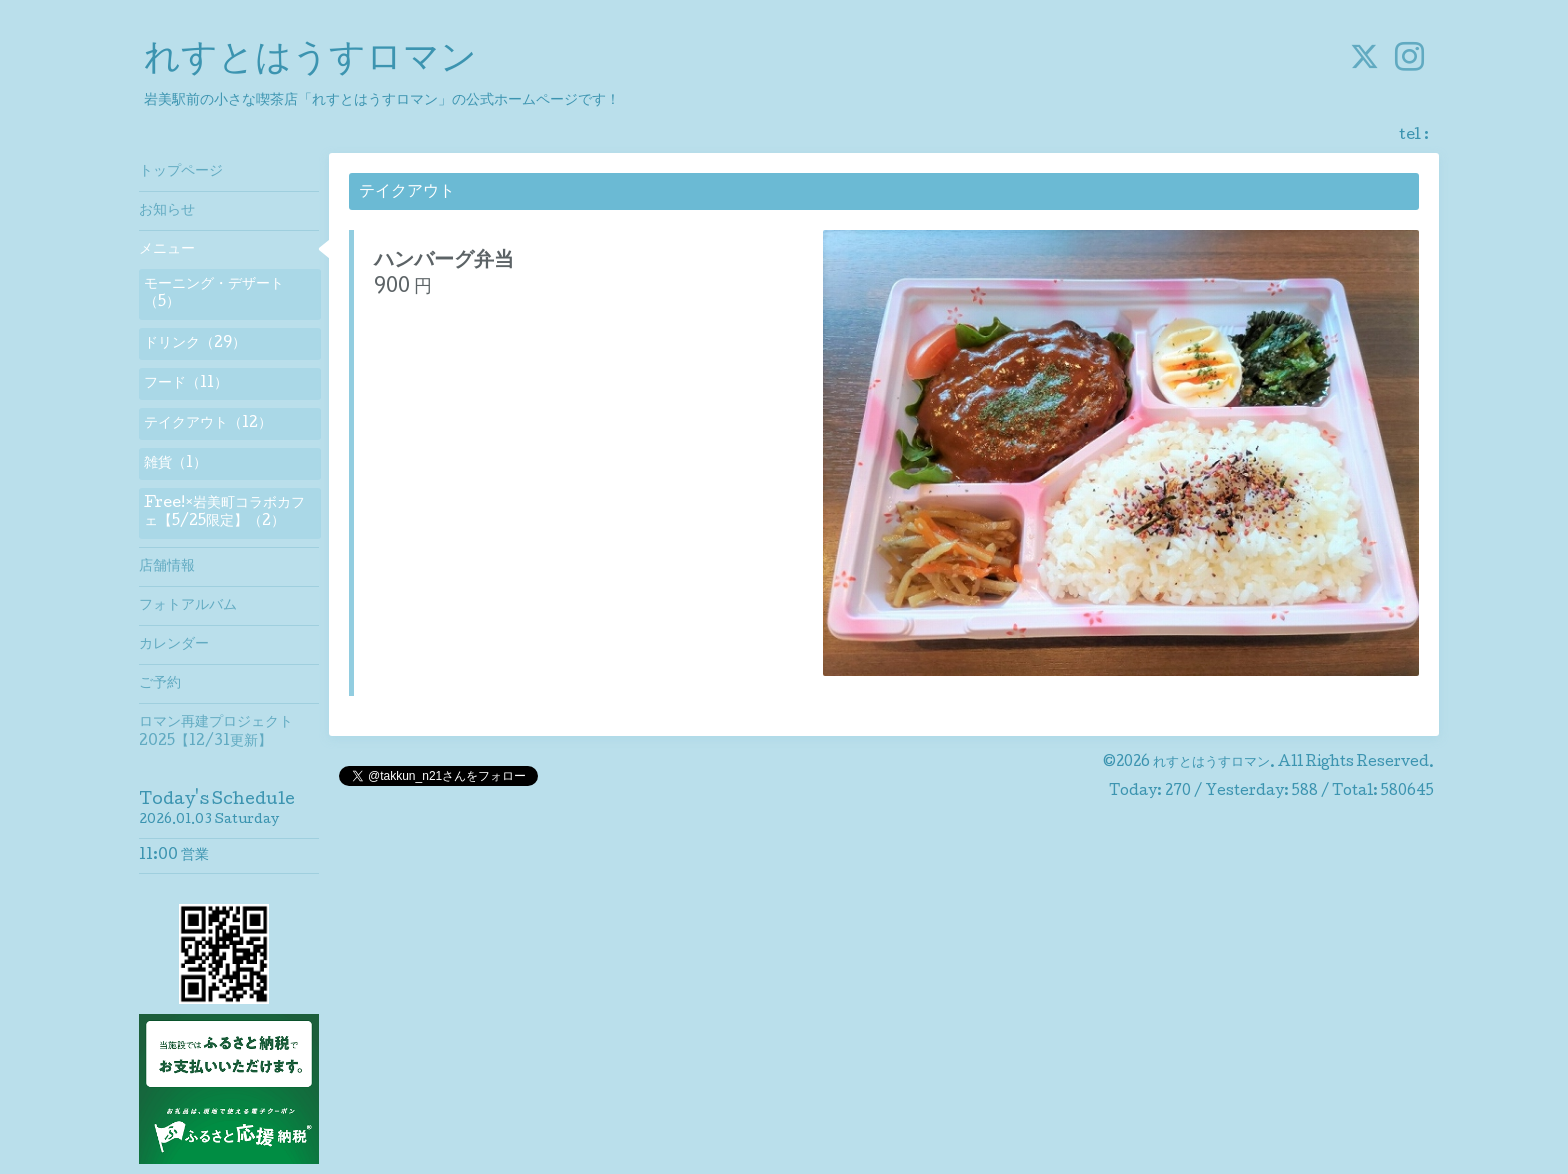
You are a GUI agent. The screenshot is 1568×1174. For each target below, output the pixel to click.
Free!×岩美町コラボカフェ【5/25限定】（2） (224, 513)
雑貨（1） (175, 464)
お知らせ (167, 211)
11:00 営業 (174, 856)
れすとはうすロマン (310, 61)
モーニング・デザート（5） (214, 294)
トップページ (181, 172)
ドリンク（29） (195, 344)
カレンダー (174, 645)
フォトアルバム (188, 606)
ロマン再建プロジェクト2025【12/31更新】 (216, 732)
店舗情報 (167, 567)
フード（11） (186, 384)
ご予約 (160, 684)
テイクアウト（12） (208, 424)
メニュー (167, 250)
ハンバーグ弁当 (444, 262)
